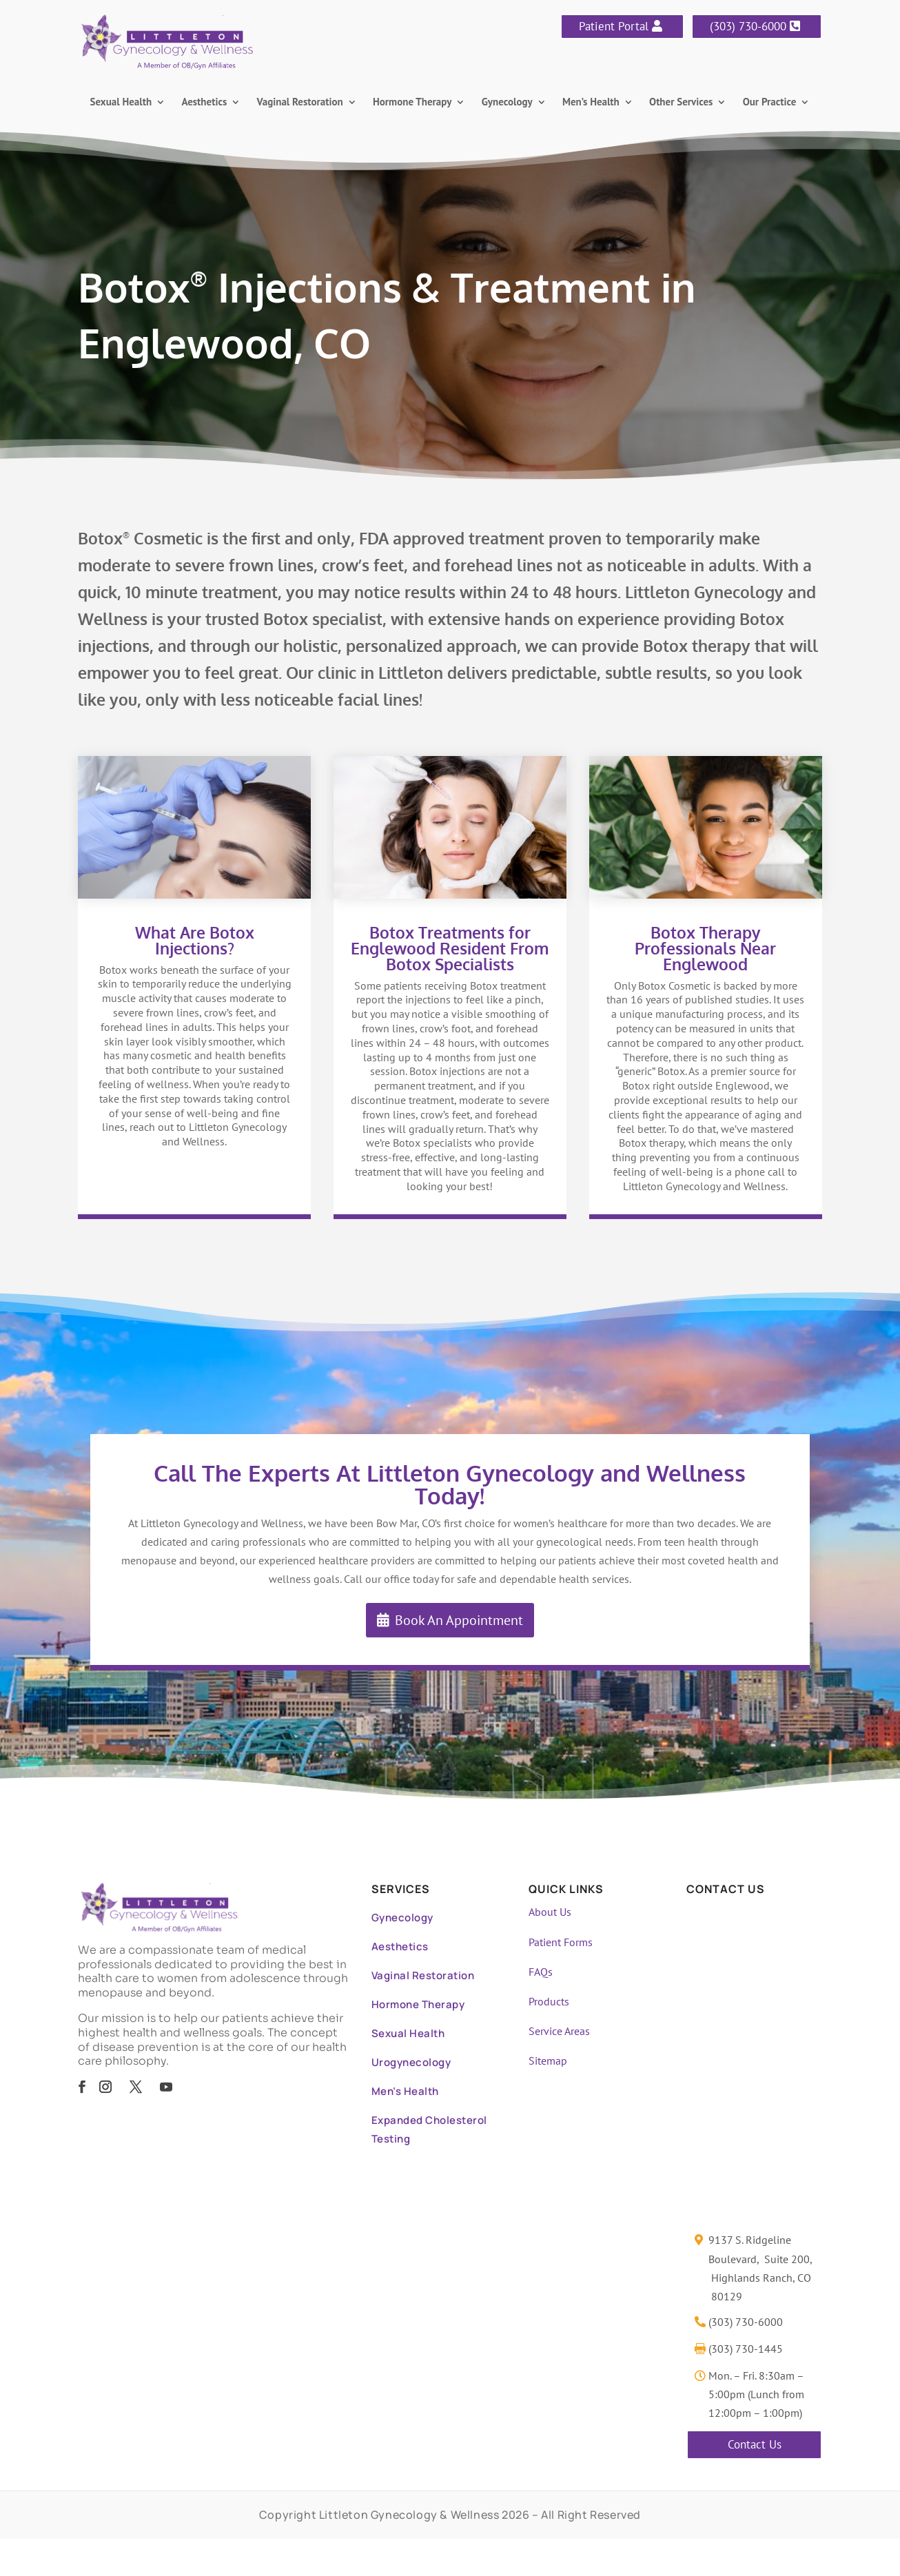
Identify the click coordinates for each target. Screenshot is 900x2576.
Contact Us (754, 2444)
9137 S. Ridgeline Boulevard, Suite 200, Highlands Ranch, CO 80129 (760, 2268)
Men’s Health (591, 102)
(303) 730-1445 (745, 2348)
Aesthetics (204, 102)
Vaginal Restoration (300, 102)
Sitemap (548, 2060)
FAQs (541, 1972)
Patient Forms (561, 1942)
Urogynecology (411, 2062)
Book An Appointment (459, 1620)
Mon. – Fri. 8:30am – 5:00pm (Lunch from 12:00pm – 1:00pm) (756, 2394)
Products (549, 2001)
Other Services (681, 102)
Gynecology (507, 102)
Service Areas (559, 2031)
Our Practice (770, 102)
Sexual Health (121, 102)
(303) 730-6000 (748, 26)
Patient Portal (613, 26)
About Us (550, 1912)
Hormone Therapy (412, 102)
